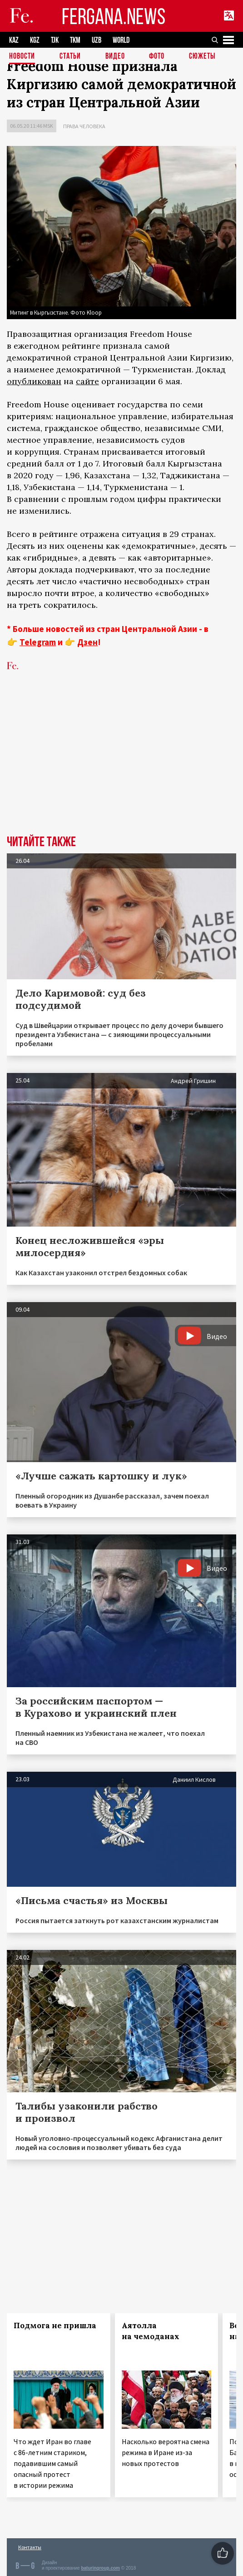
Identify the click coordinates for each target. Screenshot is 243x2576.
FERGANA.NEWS (113, 16)
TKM (75, 40)
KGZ (35, 40)
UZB (96, 40)
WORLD (121, 40)
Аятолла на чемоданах (150, 2330)
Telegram (38, 641)
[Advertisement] (121, 767)
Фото (156, 56)
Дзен (87, 641)
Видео (115, 56)
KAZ (14, 40)
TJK (55, 40)
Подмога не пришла (55, 2325)
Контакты (29, 2547)
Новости (22, 56)
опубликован (34, 381)
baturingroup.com (100, 2568)
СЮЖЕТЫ (202, 56)
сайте (87, 381)
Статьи (70, 56)
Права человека (84, 126)
